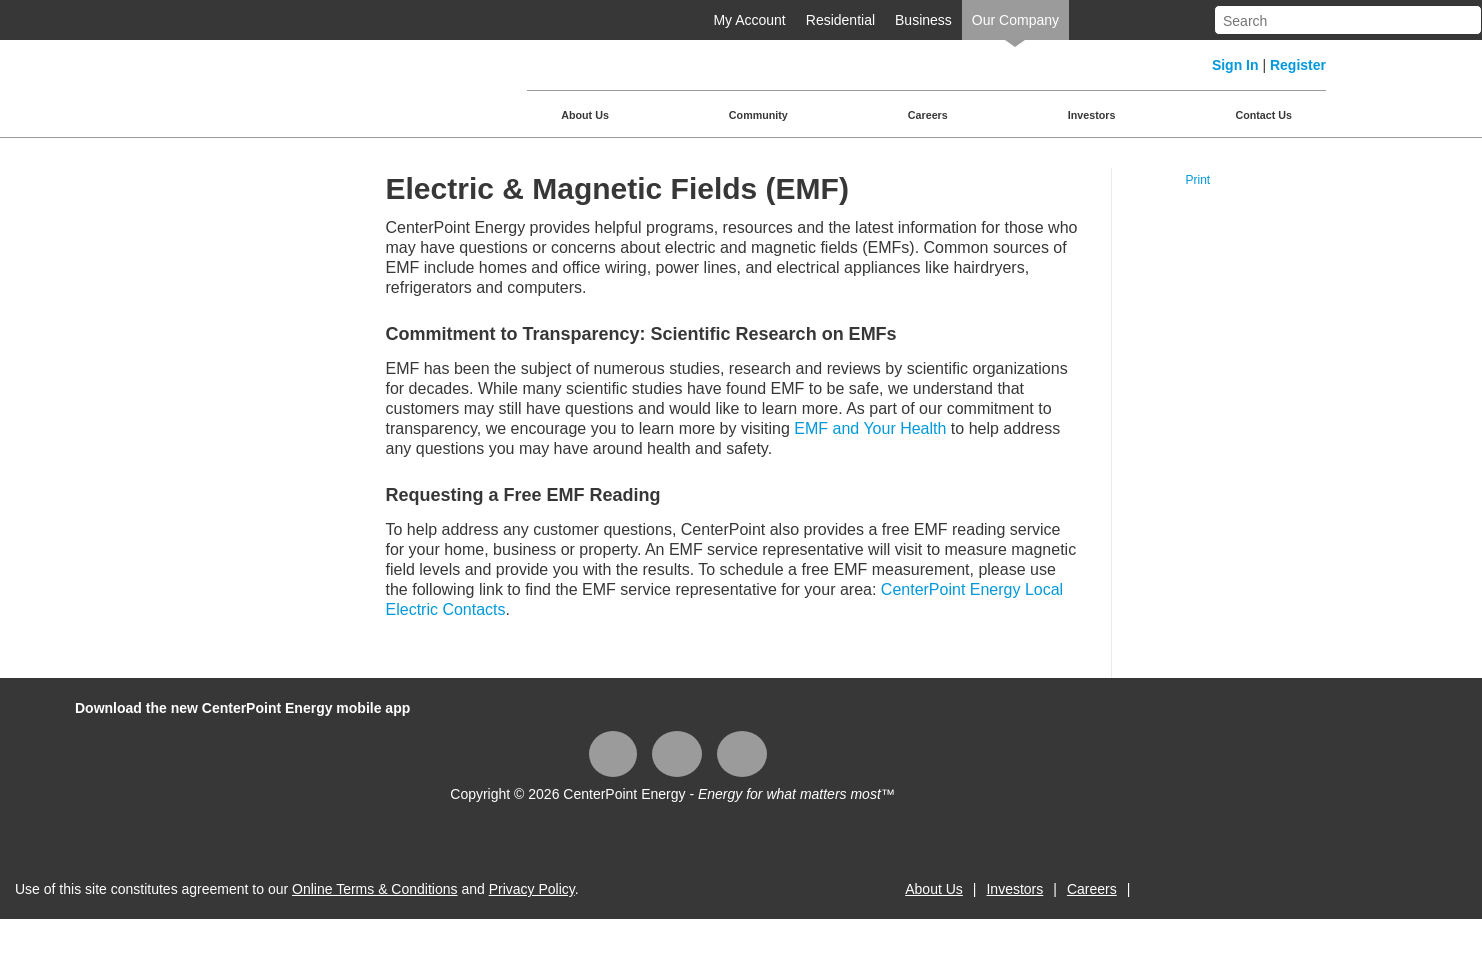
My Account (749, 20)
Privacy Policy (532, 889)
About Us (585, 115)
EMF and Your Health (870, 428)
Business (923, 20)
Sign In (1235, 65)
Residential (840, 20)
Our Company (1015, 20)
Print (1197, 180)
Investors (1092, 115)
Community (758, 115)
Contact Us (1263, 115)
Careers (928, 115)
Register (1298, 65)
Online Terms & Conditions (374, 889)
